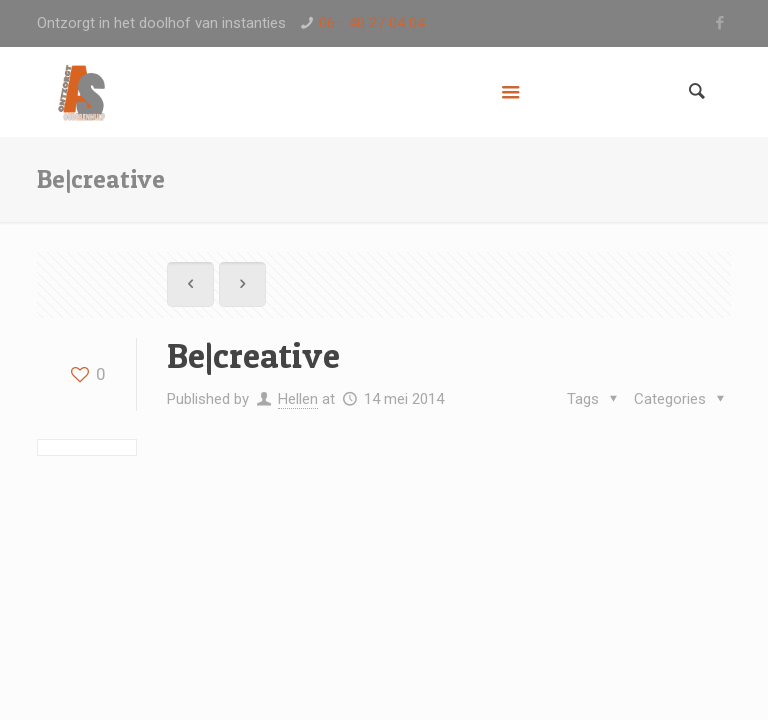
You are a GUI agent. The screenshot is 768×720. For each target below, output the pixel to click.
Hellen (298, 399)
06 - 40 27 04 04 (372, 23)
